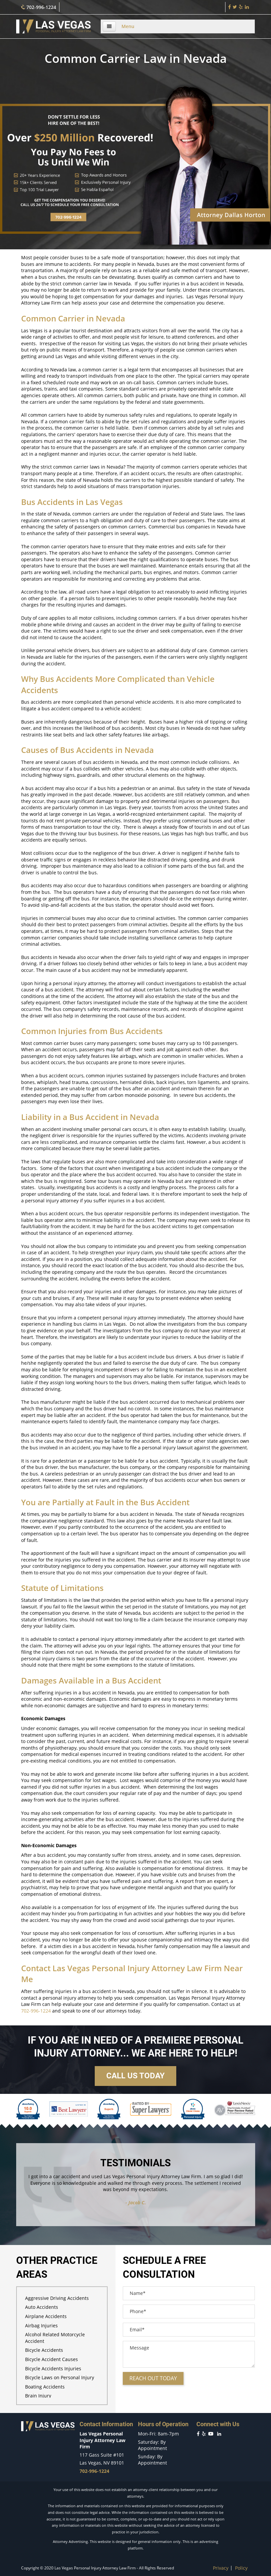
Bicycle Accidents (44, 2350)
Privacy (220, 2568)
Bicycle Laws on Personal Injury (59, 2377)
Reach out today (153, 2378)
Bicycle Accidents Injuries (53, 2368)
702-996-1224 (38, 7)
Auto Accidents (41, 2307)
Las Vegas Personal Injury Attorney (118, 1968)
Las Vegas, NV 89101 (102, 2463)
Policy (241, 2568)
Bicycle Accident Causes (51, 2359)
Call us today (135, 2075)
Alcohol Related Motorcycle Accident (55, 2337)
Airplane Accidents (46, 2316)
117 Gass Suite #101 (102, 2455)
